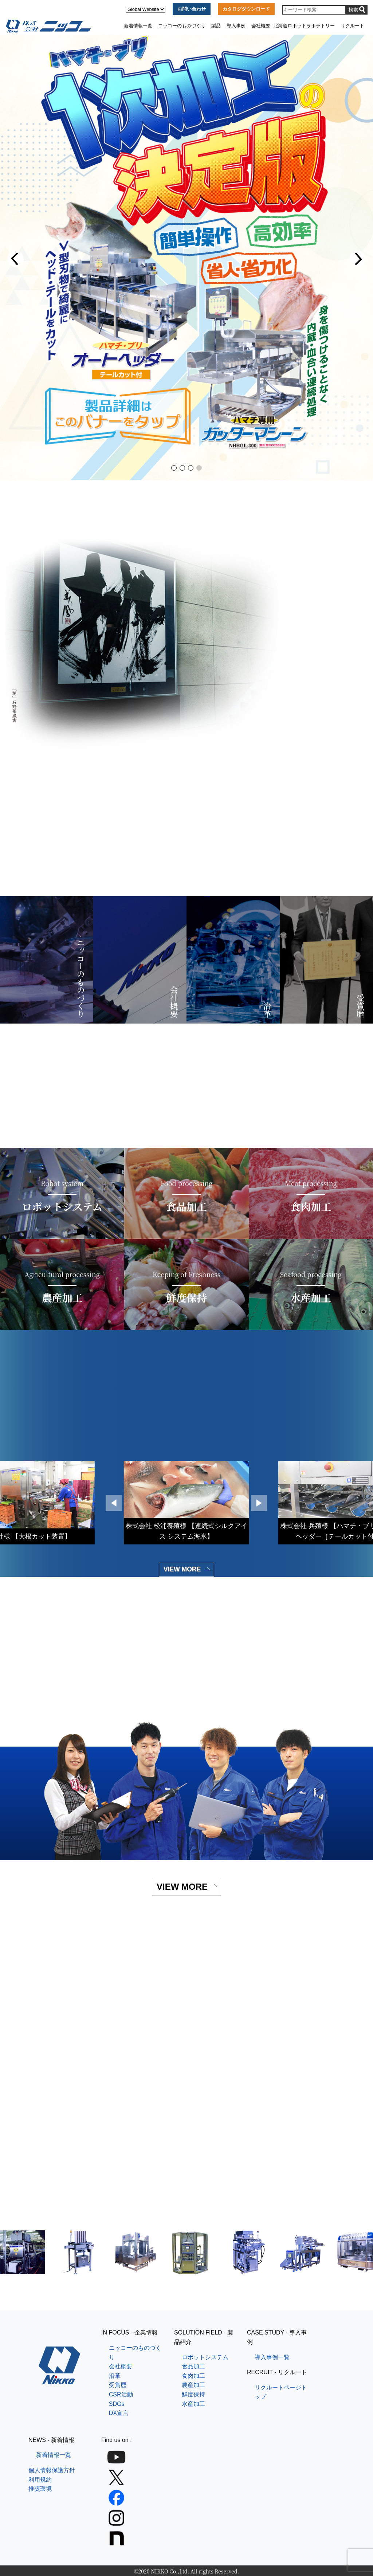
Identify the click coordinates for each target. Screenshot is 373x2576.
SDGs (117, 2404)
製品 (216, 25)
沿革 (115, 2376)
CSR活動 (121, 2394)
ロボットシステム (205, 2357)
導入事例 (236, 25)
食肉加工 (193, 2376)
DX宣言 (119, 2413)
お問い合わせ (191, 9)
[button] (15, 259)
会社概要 (260, 25)
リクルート (352, 25)
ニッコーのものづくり (181, 25)
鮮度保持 (193, 2394)
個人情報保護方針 (51, 2470)
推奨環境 (40, 2489)
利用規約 (40, 2480)
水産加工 (193, 2404)
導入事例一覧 (272, 2357)
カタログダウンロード (246, 9)
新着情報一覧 (138, 25)
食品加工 (193, 2366)
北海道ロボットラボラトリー (304, 25)
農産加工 (193, 2385)
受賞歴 (117, 2385)
